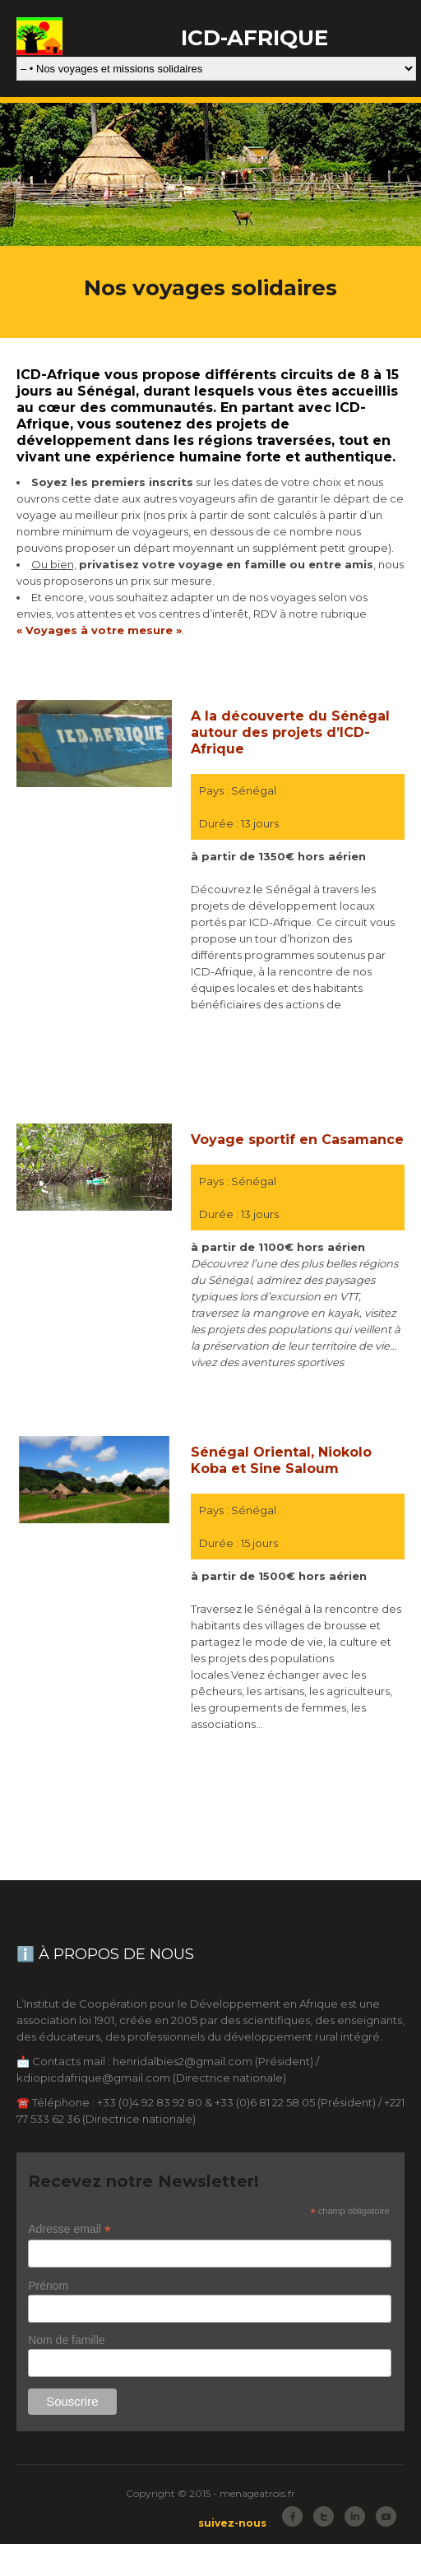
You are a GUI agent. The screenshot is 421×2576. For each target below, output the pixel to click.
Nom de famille (66, 2340)
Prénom (48, 2285)
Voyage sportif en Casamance (297, 1139)
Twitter (323, 2516)
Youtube (386, 2516)
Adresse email (69, 2229)
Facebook (292, 2516)
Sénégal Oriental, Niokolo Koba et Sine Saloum (281, 1460)
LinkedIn (355, 2516)
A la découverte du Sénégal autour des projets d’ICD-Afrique (290, 732)
